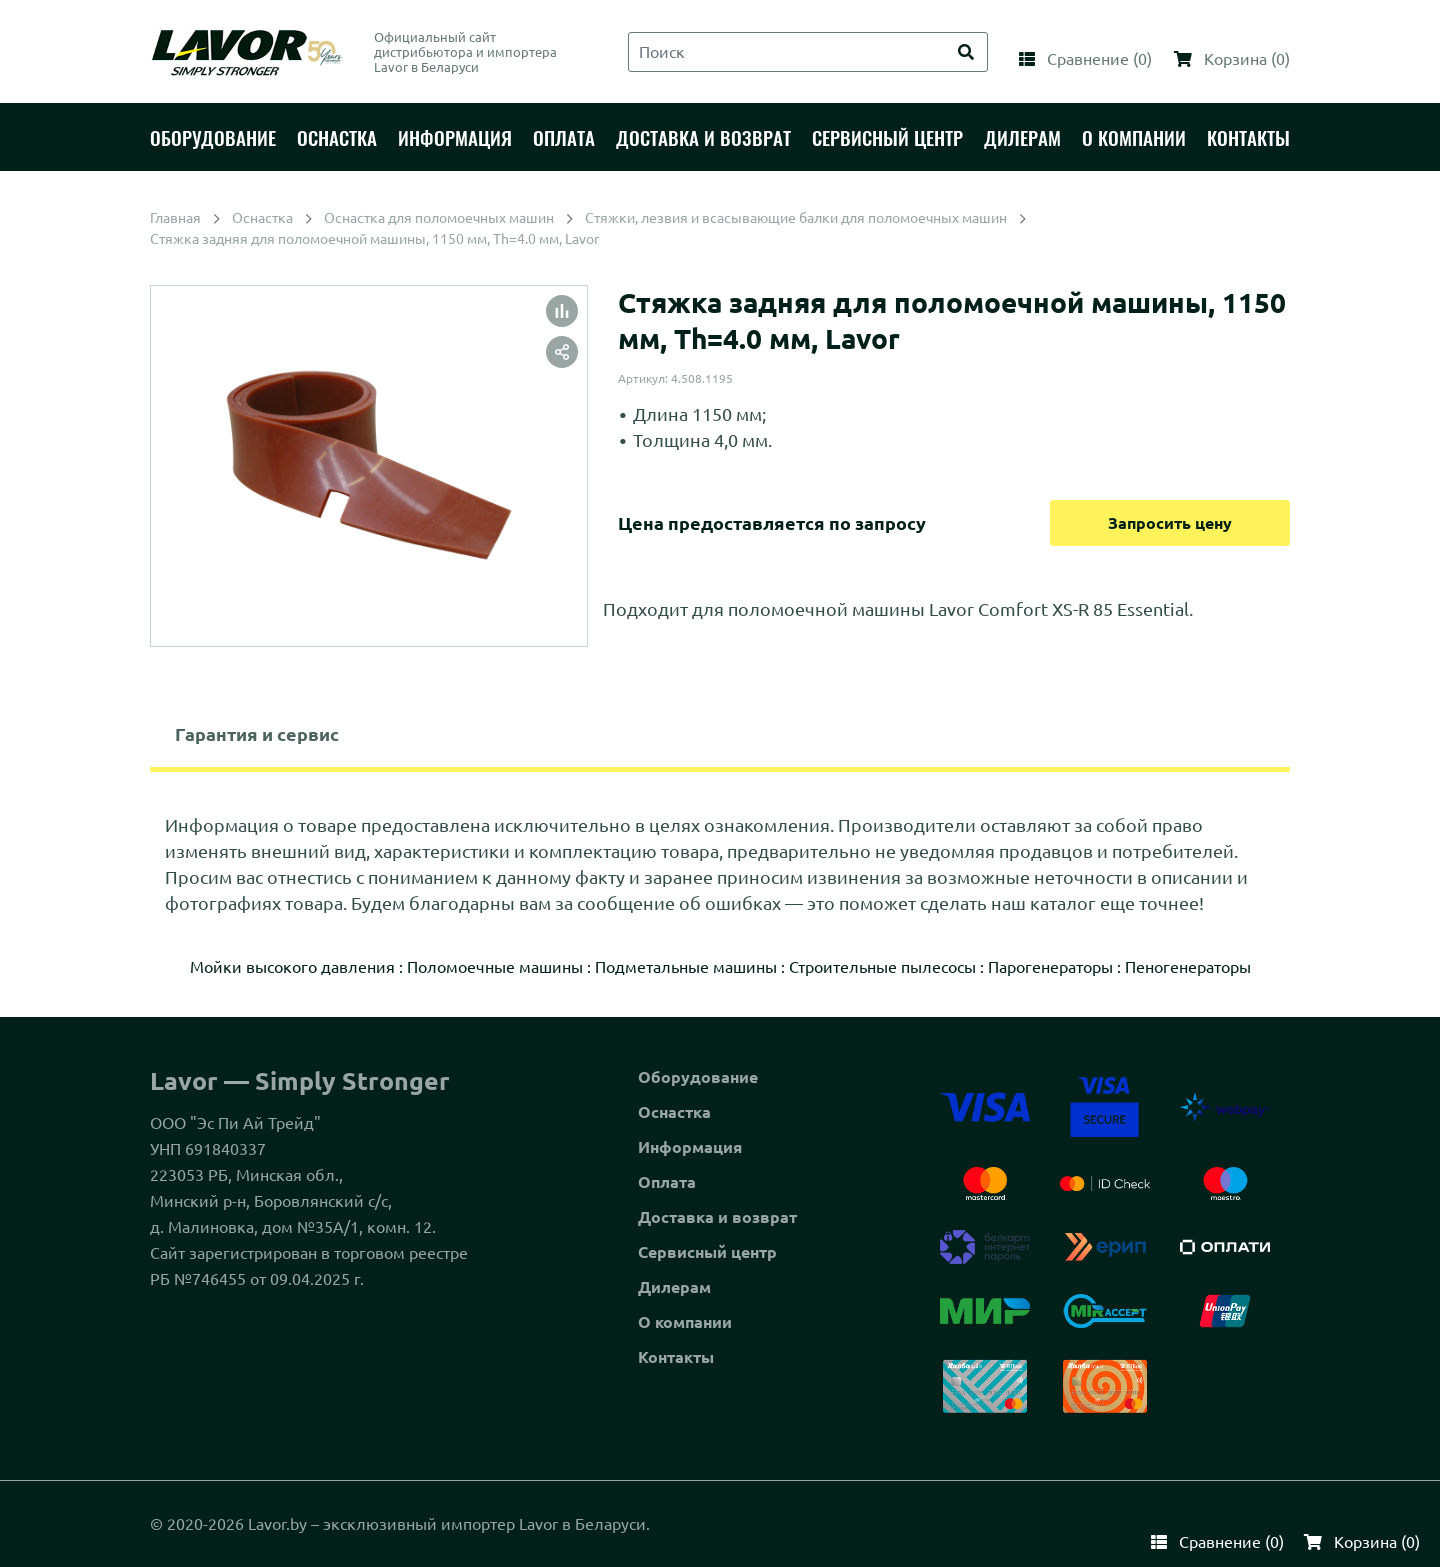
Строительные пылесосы (882, 967)
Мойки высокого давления (292, 967)
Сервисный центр (707, 1252)
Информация (690, 1147)
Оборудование (698, 1077)
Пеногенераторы (1188, 967)
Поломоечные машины (495, 967)
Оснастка (674, 1112)
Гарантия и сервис (257, 734)
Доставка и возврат (717, 1217)
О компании (685, 1322)
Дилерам (674, 1287)
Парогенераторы (1050, 967)
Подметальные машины (686, 967)
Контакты (676, 1357)
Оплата (667, 1182)
